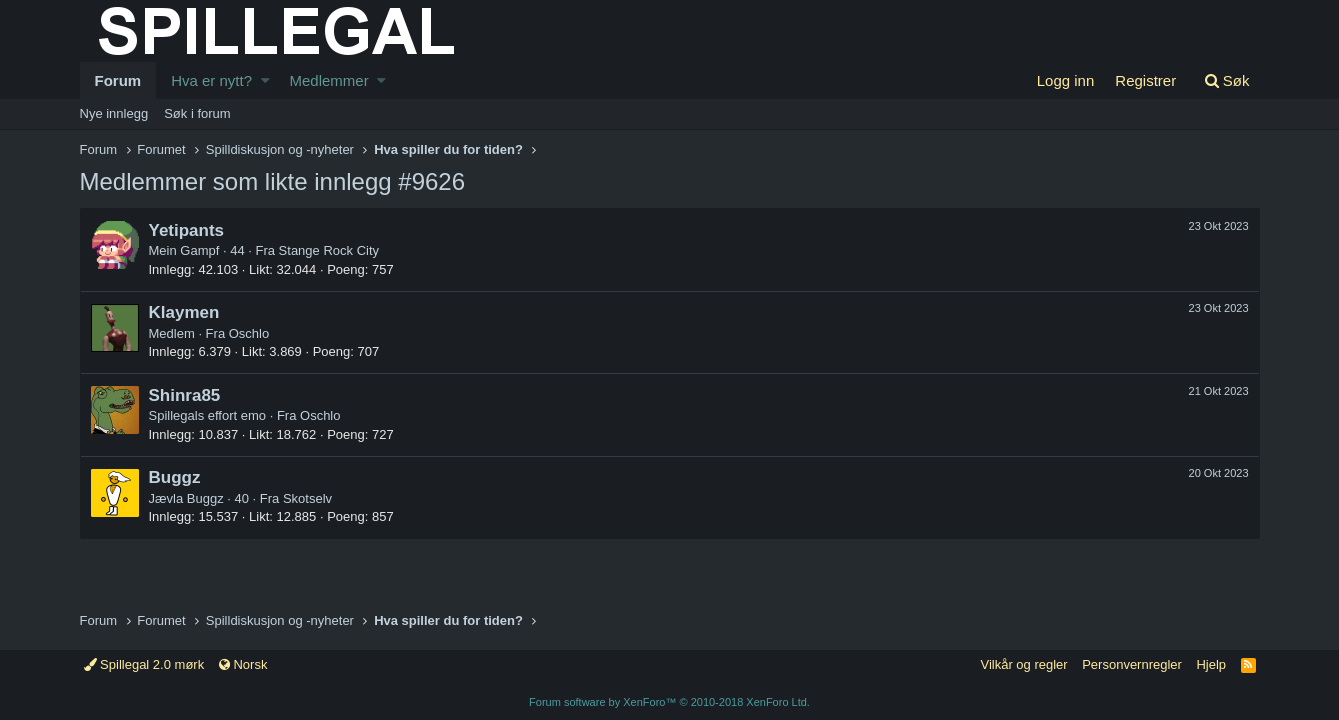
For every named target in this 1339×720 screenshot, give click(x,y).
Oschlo (249, 333)
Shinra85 (185, 395)
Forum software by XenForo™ (669, 702)
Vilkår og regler (1023, 664)
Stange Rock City (329, 250)
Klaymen (184, 312)
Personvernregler (1132, 664)
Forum (118, 80)
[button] (265, 80)
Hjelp (1211, 664)
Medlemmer (328, 80)
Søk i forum (197, 113)
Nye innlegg (114, 113)
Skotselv (307, 498)
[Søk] (1227, 80)
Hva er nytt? (211, 80)
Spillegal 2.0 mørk (144, 664)
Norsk (243, 664)
